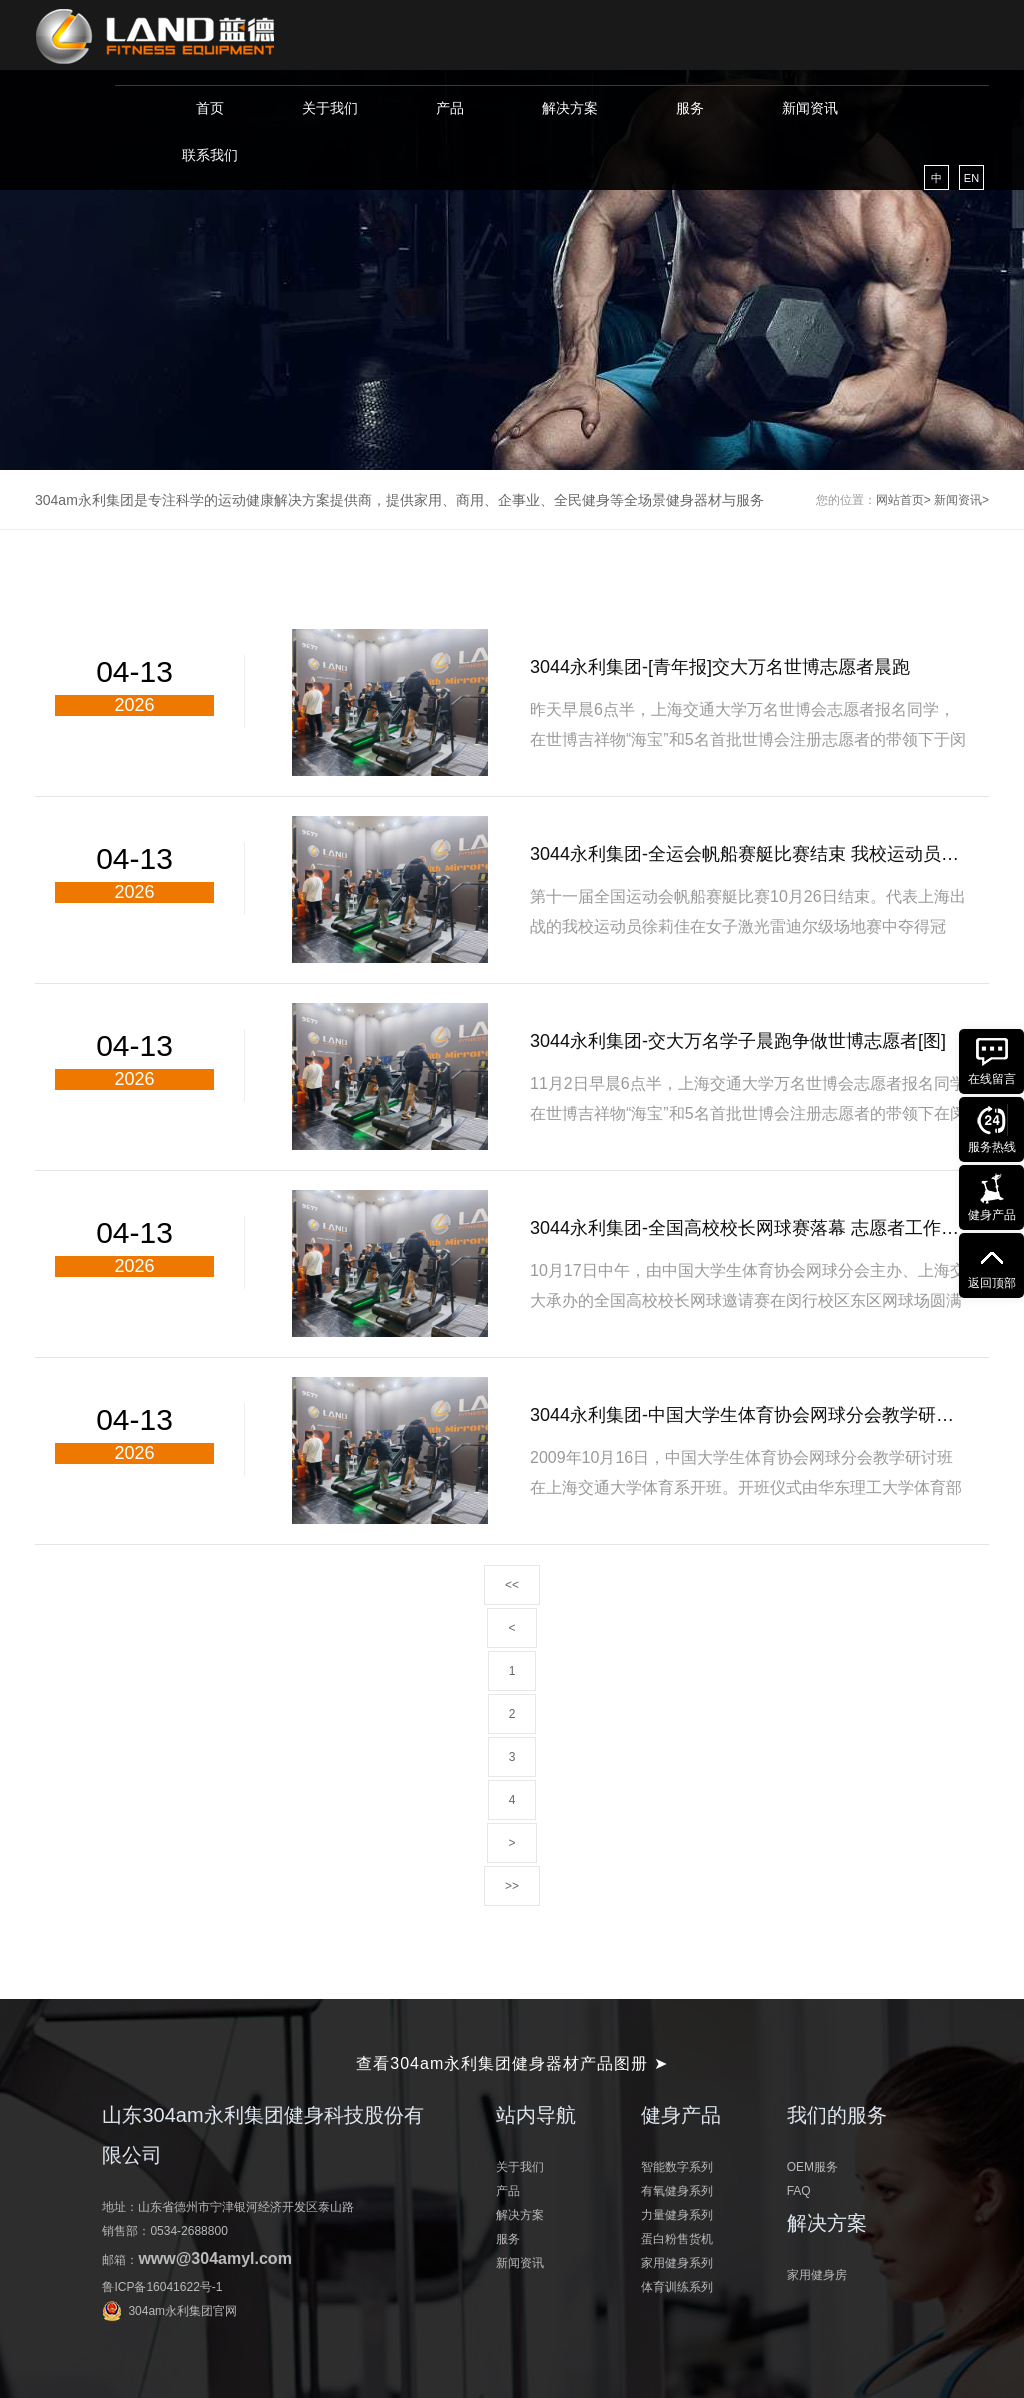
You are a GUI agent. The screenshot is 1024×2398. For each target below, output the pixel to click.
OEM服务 (812, 2167)
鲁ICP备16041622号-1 (162, 2287)
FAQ (799, 2191)
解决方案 (570, 108)
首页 (210, 108)
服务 (690, 108)
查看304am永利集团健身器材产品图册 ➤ (511, 2063)
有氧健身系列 (677, 2191)
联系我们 (210, 155)
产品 (450, 108)
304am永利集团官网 (182, 2311)
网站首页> (903, 500)
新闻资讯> (961, 500)
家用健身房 (817, 2275)
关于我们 (330, 108)
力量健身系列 (677, 2215)
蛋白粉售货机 (677, 2239)
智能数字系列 (677, 2167)
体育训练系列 (677, 2287)
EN (971, 178)
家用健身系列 (677, 2263)
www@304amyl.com (214, 2258)
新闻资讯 (810, 108)
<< (512, 1585)
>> (512, 1886)
